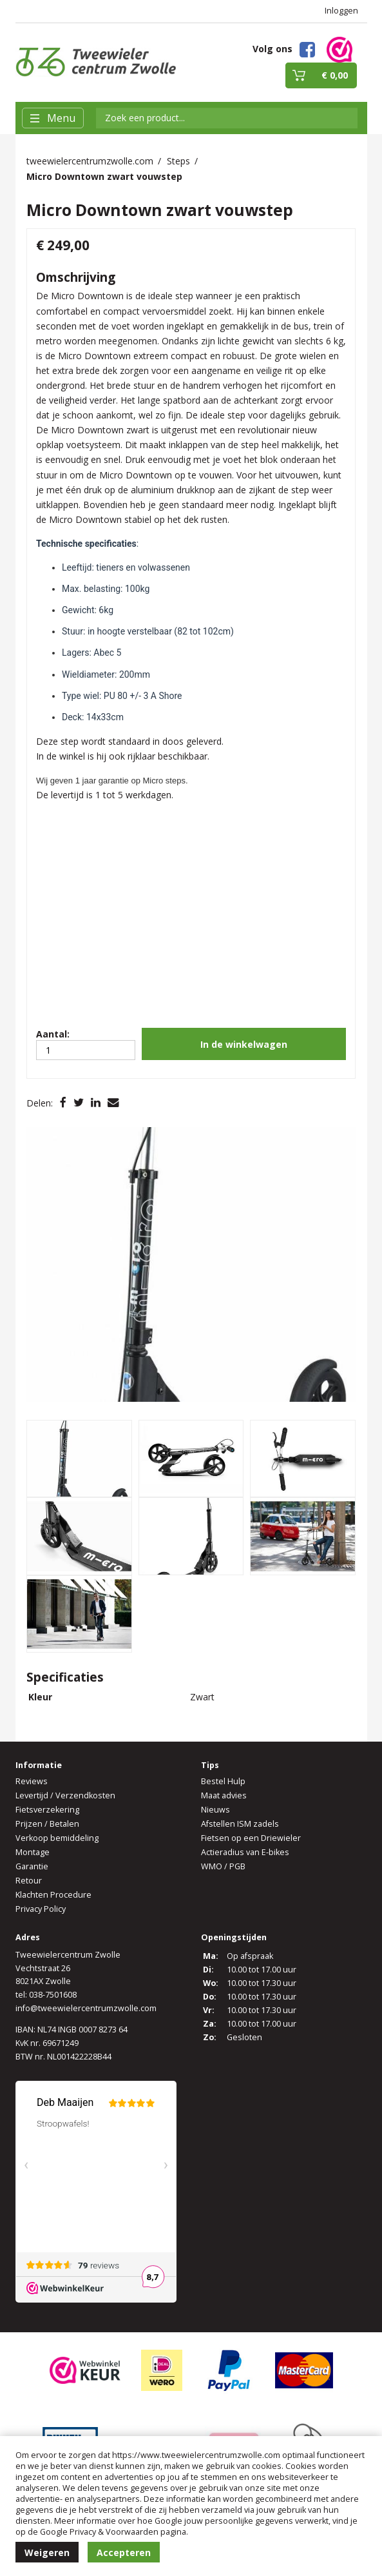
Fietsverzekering (47, 1809)
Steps (178, 161)
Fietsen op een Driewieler (251, 1838)
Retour (28, 1880)
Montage (32, 1852)
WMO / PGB (223, 1866)
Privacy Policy (40, 1908)
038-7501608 (53, 1994)
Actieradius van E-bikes (245, 1852)
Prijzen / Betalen (47, 1823)
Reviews (31, 1781)
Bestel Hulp (223, 1781)
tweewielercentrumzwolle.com (89, 161)
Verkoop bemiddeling (57, 1838)
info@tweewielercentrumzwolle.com (86, 2008)
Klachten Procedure (53, 1894)
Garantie (31, 1866)
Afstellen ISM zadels (240, 1823)
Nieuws (215, 1809)
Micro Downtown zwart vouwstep (104, 176)
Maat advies (224, 1795)
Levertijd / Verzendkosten (65, 1795)
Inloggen (341, 10)
